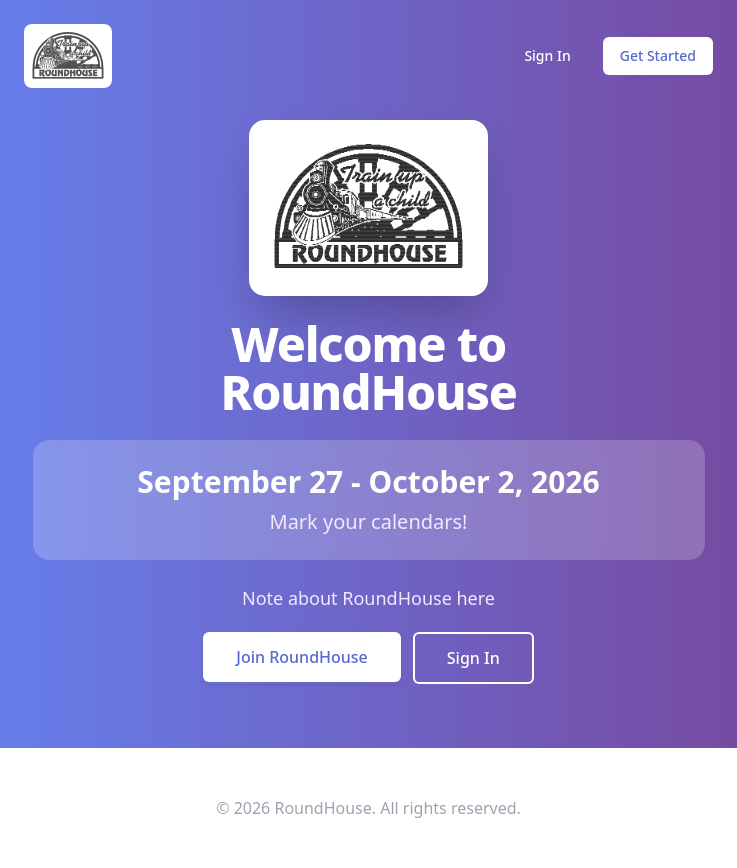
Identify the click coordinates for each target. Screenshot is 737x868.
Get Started (658, 55)
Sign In (547, 55)
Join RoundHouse (302, 657)
